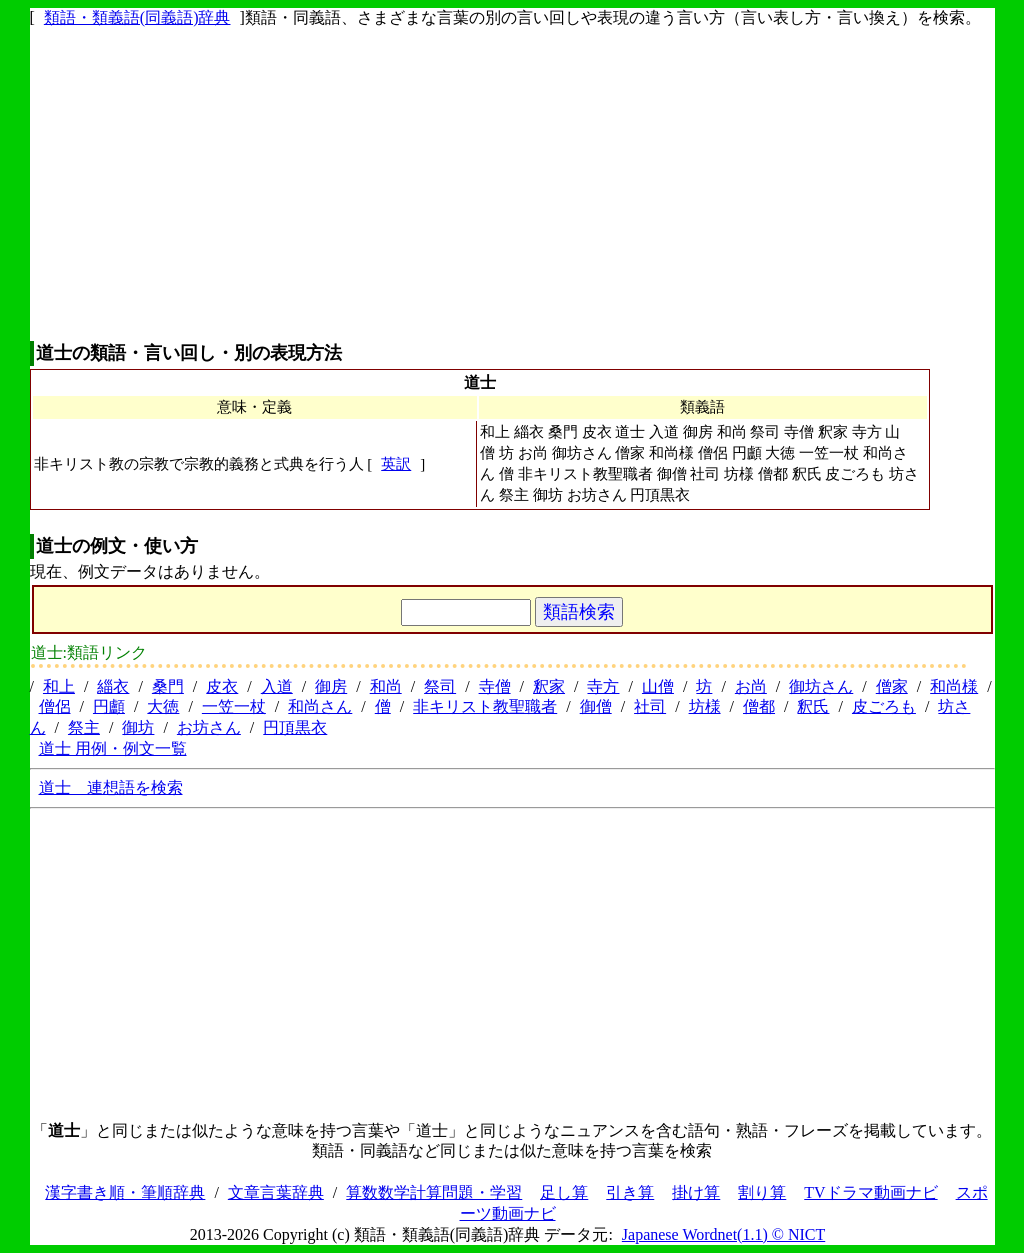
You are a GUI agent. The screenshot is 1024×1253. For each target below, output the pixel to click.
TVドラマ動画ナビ (870, 1192)
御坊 (138, 727)
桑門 (168, 686)
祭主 (84, 727)
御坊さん (821, 686)
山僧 (658, 686)
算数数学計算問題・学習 (434, 1192)
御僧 (596, 706)
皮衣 (222, 686)
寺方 (603, 686)
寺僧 (495, 686)
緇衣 (113, 686)
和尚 (386, 686)
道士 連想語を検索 (111, 787)
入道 (277, 686)
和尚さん (320, 706)
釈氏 (813, 706)
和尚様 (954, 686)
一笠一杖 (234, 706)
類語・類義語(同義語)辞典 (137, 17)
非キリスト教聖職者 (485, 706)
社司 (650, 706)
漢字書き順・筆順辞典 (125, 1192)
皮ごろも (884, 706)
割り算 (762, 1192)
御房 (331, 686)
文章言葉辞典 (276, 1192)
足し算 (564, 1192)
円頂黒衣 (295, 727)
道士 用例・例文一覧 (113, 748)
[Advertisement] (512, 185)
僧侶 (55, 706)
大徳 (163, 706)
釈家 (549, 686)
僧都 (759, 706)
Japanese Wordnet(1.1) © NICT (723, 1234)
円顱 (109, 706)
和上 (59, 686)
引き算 (630, 1192)
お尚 (751, 686)
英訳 (396, 464)
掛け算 (696, 1192)
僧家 (892, 686)
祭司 (440, 686)
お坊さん (209, 727)
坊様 (705, 706)
